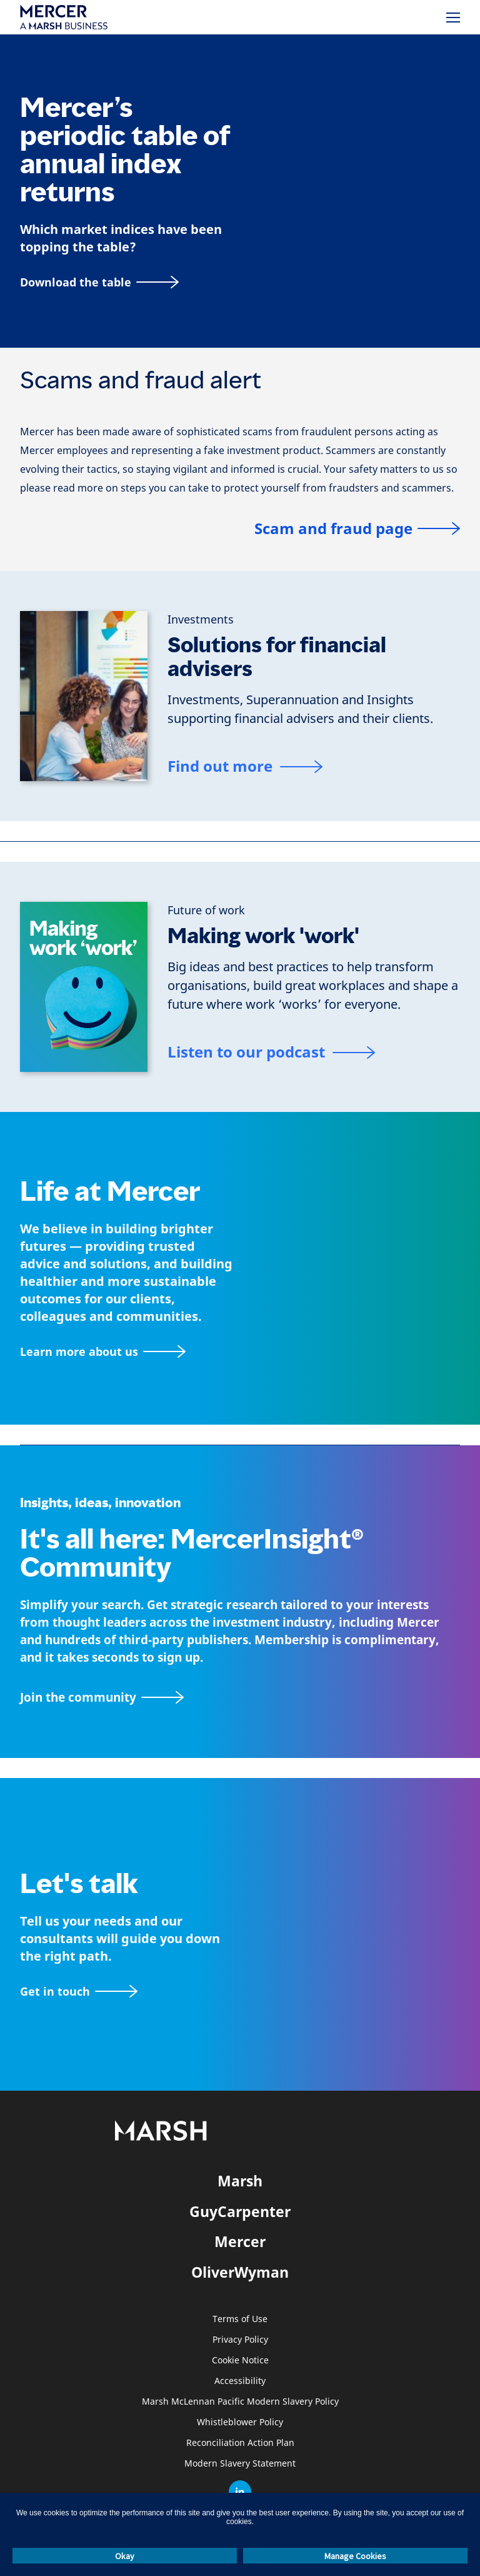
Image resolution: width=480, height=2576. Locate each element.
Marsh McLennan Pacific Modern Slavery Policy (240, 2401)
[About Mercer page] (103, 1351)
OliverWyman (240, 2272)
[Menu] (453, 17)
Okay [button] (124, 2556)
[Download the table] (99, 282)
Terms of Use (240, 2319)
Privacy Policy (240, 2339)
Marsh (240, 2181)
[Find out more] (245, 768)
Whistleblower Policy (240, 2422)
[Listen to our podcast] (271, 1054)
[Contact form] (79, 1991)
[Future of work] (206, 910)
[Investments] (201, 620)
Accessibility (240, 2381)
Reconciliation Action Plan (240, 2443)
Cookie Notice (240, 2360)
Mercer (240, 2241)
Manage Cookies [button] (355, 2556)
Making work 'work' (263, 935)
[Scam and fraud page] (357, 528)
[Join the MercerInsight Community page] (240, 1697)
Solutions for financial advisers (277, 657)
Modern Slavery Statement (240, 2463)
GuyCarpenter (240, 2211)
